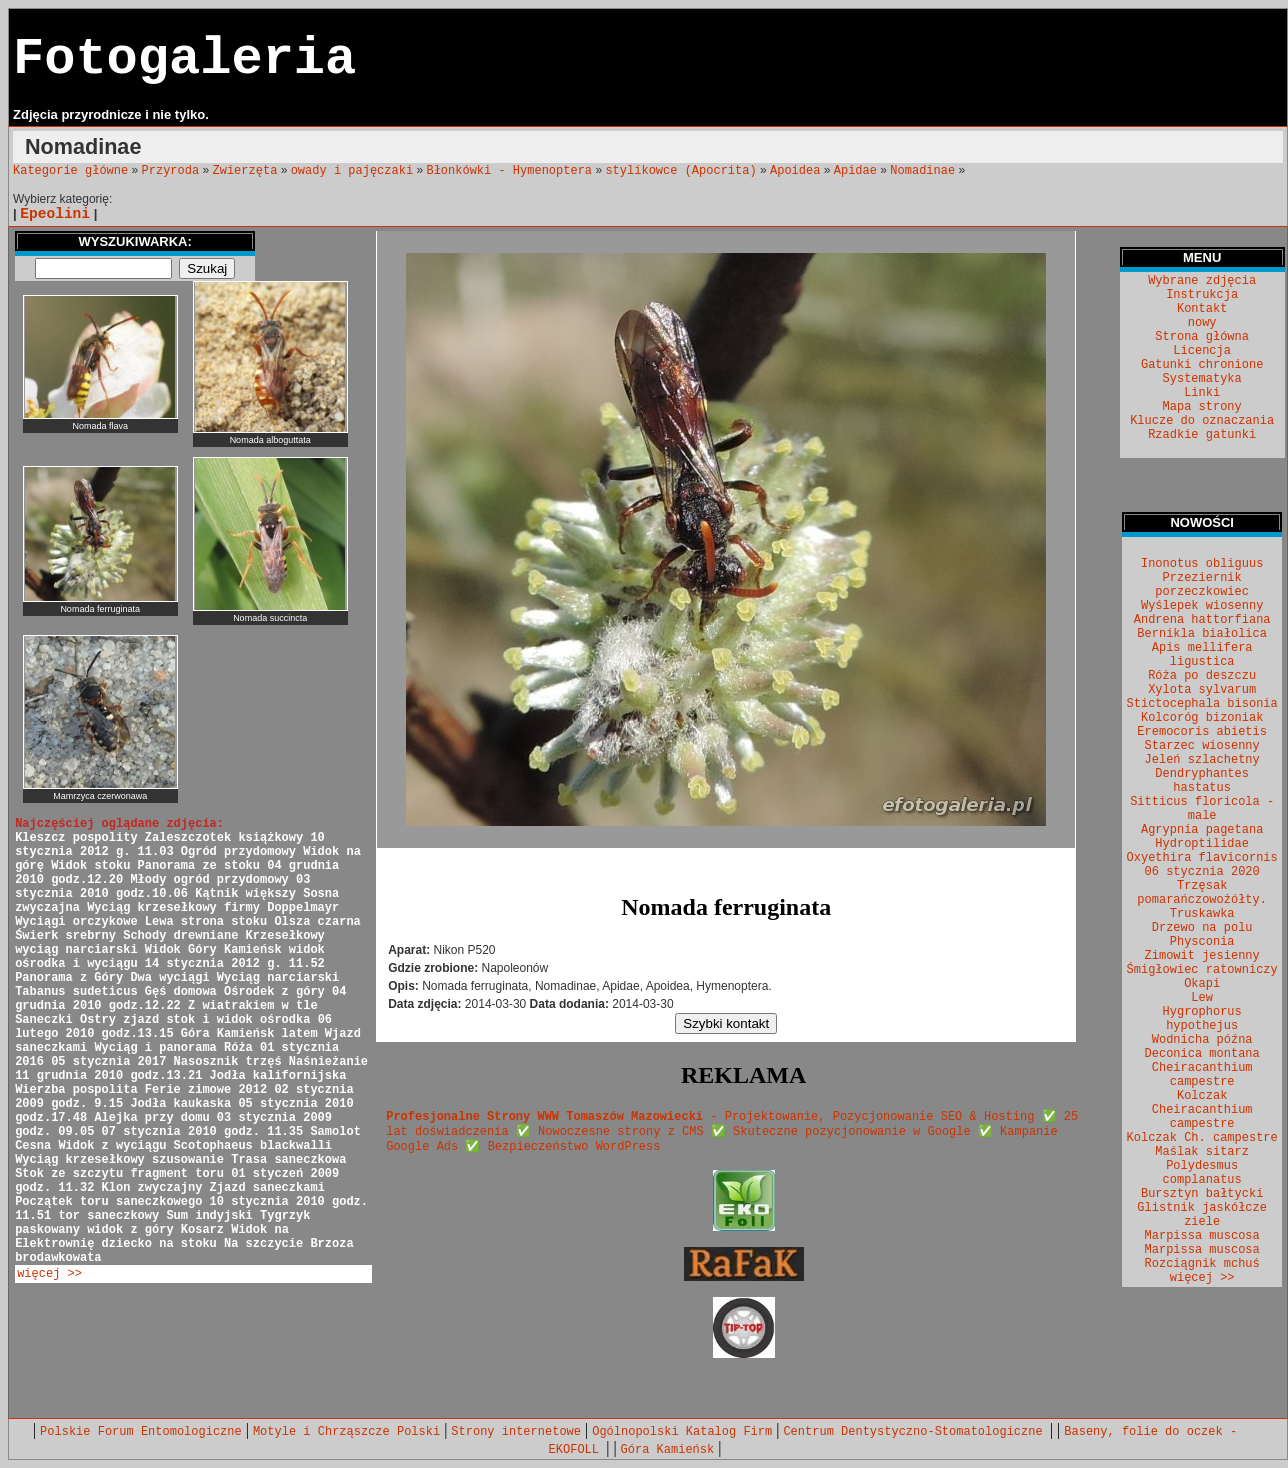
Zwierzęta (245, 171)
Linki (1202, 393)
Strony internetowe (516, 1432)
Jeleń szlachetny (1202, 760)
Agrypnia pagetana (1202, 830)
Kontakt (1202, 309)
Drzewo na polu (1202, 928)
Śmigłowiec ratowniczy (1202, 970)
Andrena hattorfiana (1202, 620)
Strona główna (1202, 337)
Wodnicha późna (1202, 1040)
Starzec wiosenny (1202, 746)
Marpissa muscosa (1202, 1236)
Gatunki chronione (1202, 365)
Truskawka (1202, 914)
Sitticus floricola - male (1202, 809)
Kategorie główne (70, 171)
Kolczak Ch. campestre (1202, 1138)
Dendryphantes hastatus (1202, 781)
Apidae (855, 171)
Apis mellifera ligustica (1202, 655)
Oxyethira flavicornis (1202, 858)
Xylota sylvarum (1202, 690)
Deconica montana (1202, 1054)
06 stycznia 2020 (1202, 872)
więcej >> (49, 1274)
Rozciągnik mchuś (1202, 1264)
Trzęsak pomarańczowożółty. (1202, 893)
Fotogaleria (184, 59)
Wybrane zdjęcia (1202, 281)
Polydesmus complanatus (1202, 1173)
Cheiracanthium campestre (1202, 1075)
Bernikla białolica (1202, 634)
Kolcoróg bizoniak (1202, 718)
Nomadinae (922, 171)
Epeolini (55, 214)
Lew (1202, 998)
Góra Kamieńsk (668, 1450)
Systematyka (1202, 379)
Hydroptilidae (1202, 844)
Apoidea (795, 171)
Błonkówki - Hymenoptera (509, 171)
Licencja (1202, 351)
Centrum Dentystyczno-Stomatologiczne (916, 1432)
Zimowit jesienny (1202, 956)
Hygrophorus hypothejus (1202, 1019)
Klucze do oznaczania (1202, 421)
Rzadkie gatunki (1202, 435)
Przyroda (171, 171)
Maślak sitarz (1202, 1152)
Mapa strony (1202, 407)
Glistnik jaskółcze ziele (1202, 1215)
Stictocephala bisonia (1202, 704)
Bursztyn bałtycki (1202, 1194)
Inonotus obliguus (1202, 564)
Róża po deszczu (1202, 676)
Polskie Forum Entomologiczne (141, 1432)
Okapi (1202, 984)
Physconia (1202, 942)
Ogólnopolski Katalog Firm (682, 1432)
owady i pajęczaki (352, 171)
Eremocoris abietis (1202, 732)
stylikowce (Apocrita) (680, 171)
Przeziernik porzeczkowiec (1202, 585)
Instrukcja (1202, 295)
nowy (1202, 323)
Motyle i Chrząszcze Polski (346, 1432)
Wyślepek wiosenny (1202, 606)
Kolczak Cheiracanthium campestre (1202, 1110)
